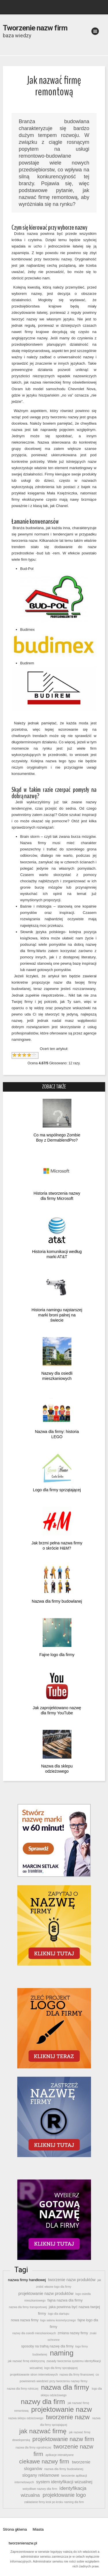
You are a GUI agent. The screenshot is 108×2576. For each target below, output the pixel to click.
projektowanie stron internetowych (33, 2374)
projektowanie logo (64, 2495)
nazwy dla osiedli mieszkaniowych (34, 2333)
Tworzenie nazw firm (35, 28)
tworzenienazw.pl (23, 2543)
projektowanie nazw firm (63, 2439)
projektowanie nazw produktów (46, 2293)
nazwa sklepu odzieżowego (25, 2418)
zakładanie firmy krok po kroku (43, 2502)
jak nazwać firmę (43, 2431)
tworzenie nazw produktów (72, 2279)
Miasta (38, 2529)
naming (61, 2353)
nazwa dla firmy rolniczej (22, 2388)
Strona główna (15, 2529)
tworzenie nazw (67, 2417)
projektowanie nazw (61, 2409)
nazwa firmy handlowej (27, 2280)
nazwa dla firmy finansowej (77, 2374)
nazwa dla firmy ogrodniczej (33, 2447)
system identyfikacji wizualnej (64, 2481)
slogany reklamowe (40, 2475)
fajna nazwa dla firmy (65, 2300)
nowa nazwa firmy (24, 2320)
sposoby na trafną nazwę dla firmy (47, 2346)
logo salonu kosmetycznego (58, 2320)
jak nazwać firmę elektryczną (26, 2361)
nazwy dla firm (43, 2401)
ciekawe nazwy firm (44, 2461)
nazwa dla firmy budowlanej (63, 2469)
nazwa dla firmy (65, 2387)
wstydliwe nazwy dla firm (40, 2488)
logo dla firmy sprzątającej (60, 2368)
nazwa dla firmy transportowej (28, 2307)
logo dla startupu (58, 2313)
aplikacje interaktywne (59, 2455)
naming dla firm (74, 2502)
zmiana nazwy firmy (73, 2333)
